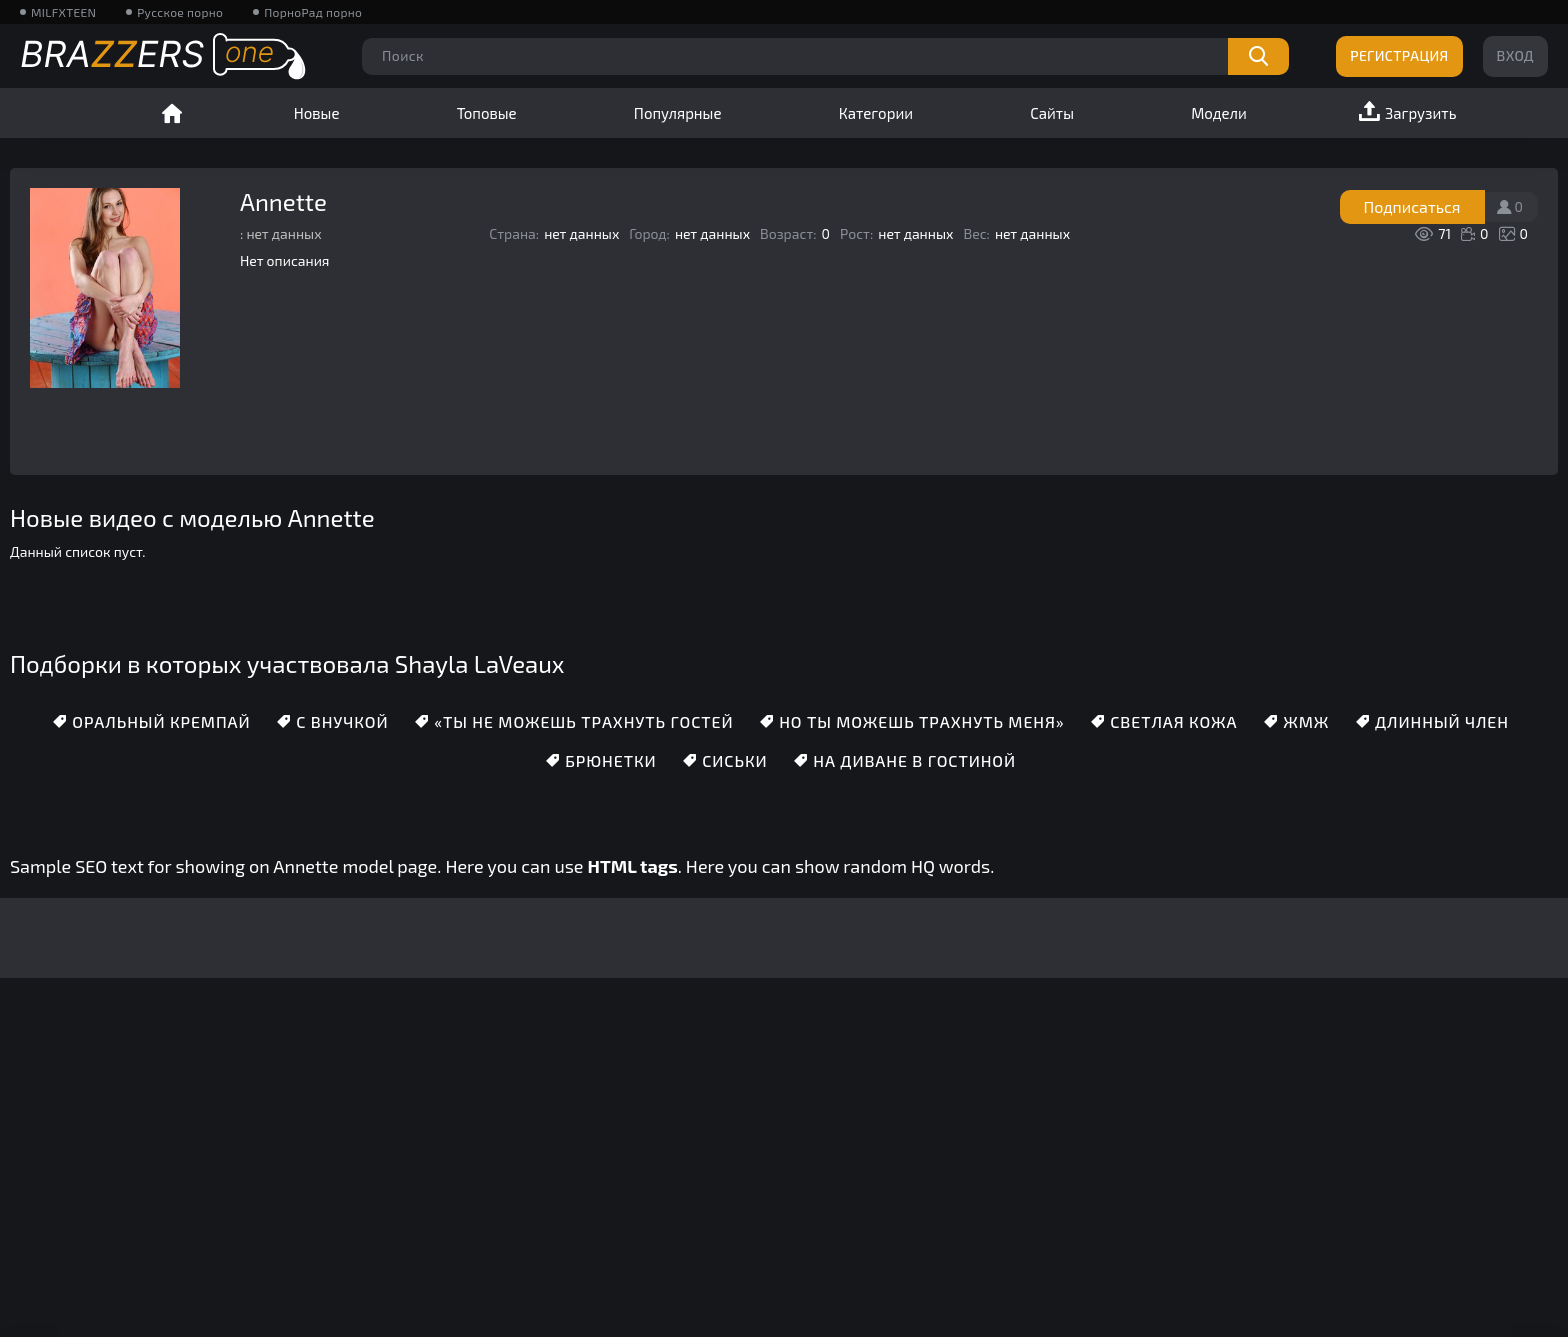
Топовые (487, 113)
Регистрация (1399, 55)
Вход (1515, 55)
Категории (876, 113)
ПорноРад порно (313, 12)
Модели (1219, 113)
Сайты (1052, 113)
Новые (317, 113)
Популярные (678, 113)
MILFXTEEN (63, 12)
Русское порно (180, 12)
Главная (172, 113)
